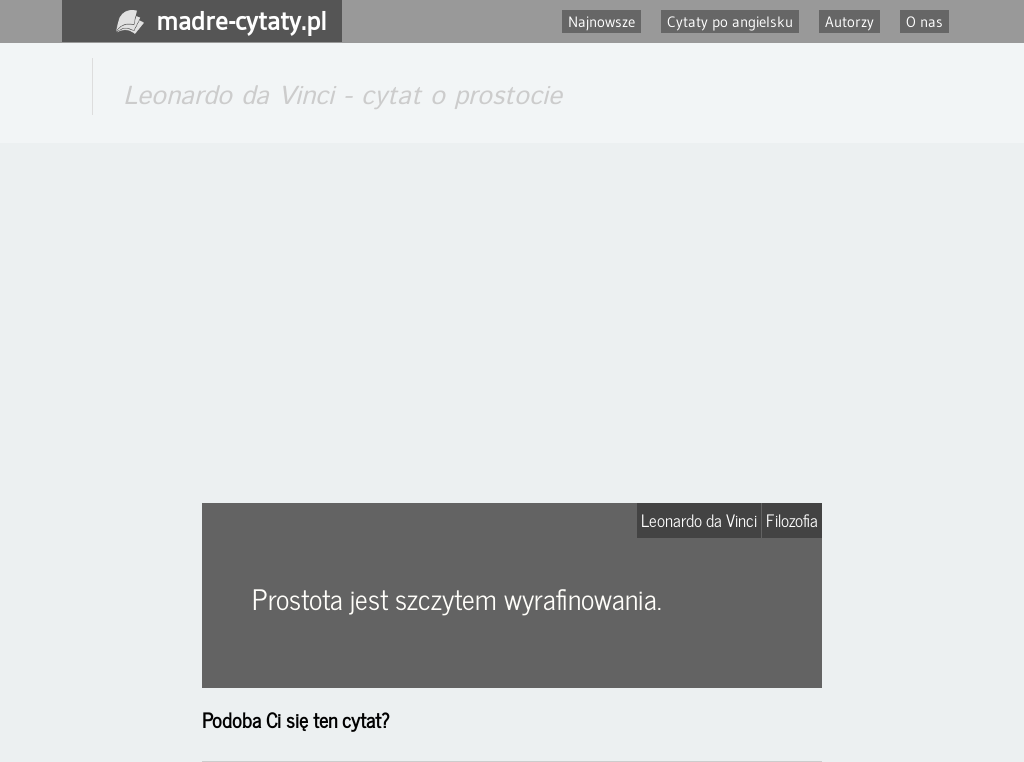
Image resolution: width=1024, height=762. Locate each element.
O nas (924, 21)
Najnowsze (601, 21)
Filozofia (792, 520)
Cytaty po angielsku (730, 21)
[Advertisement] (512, 323)
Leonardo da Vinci (699, 520)
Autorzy (849, 21)
